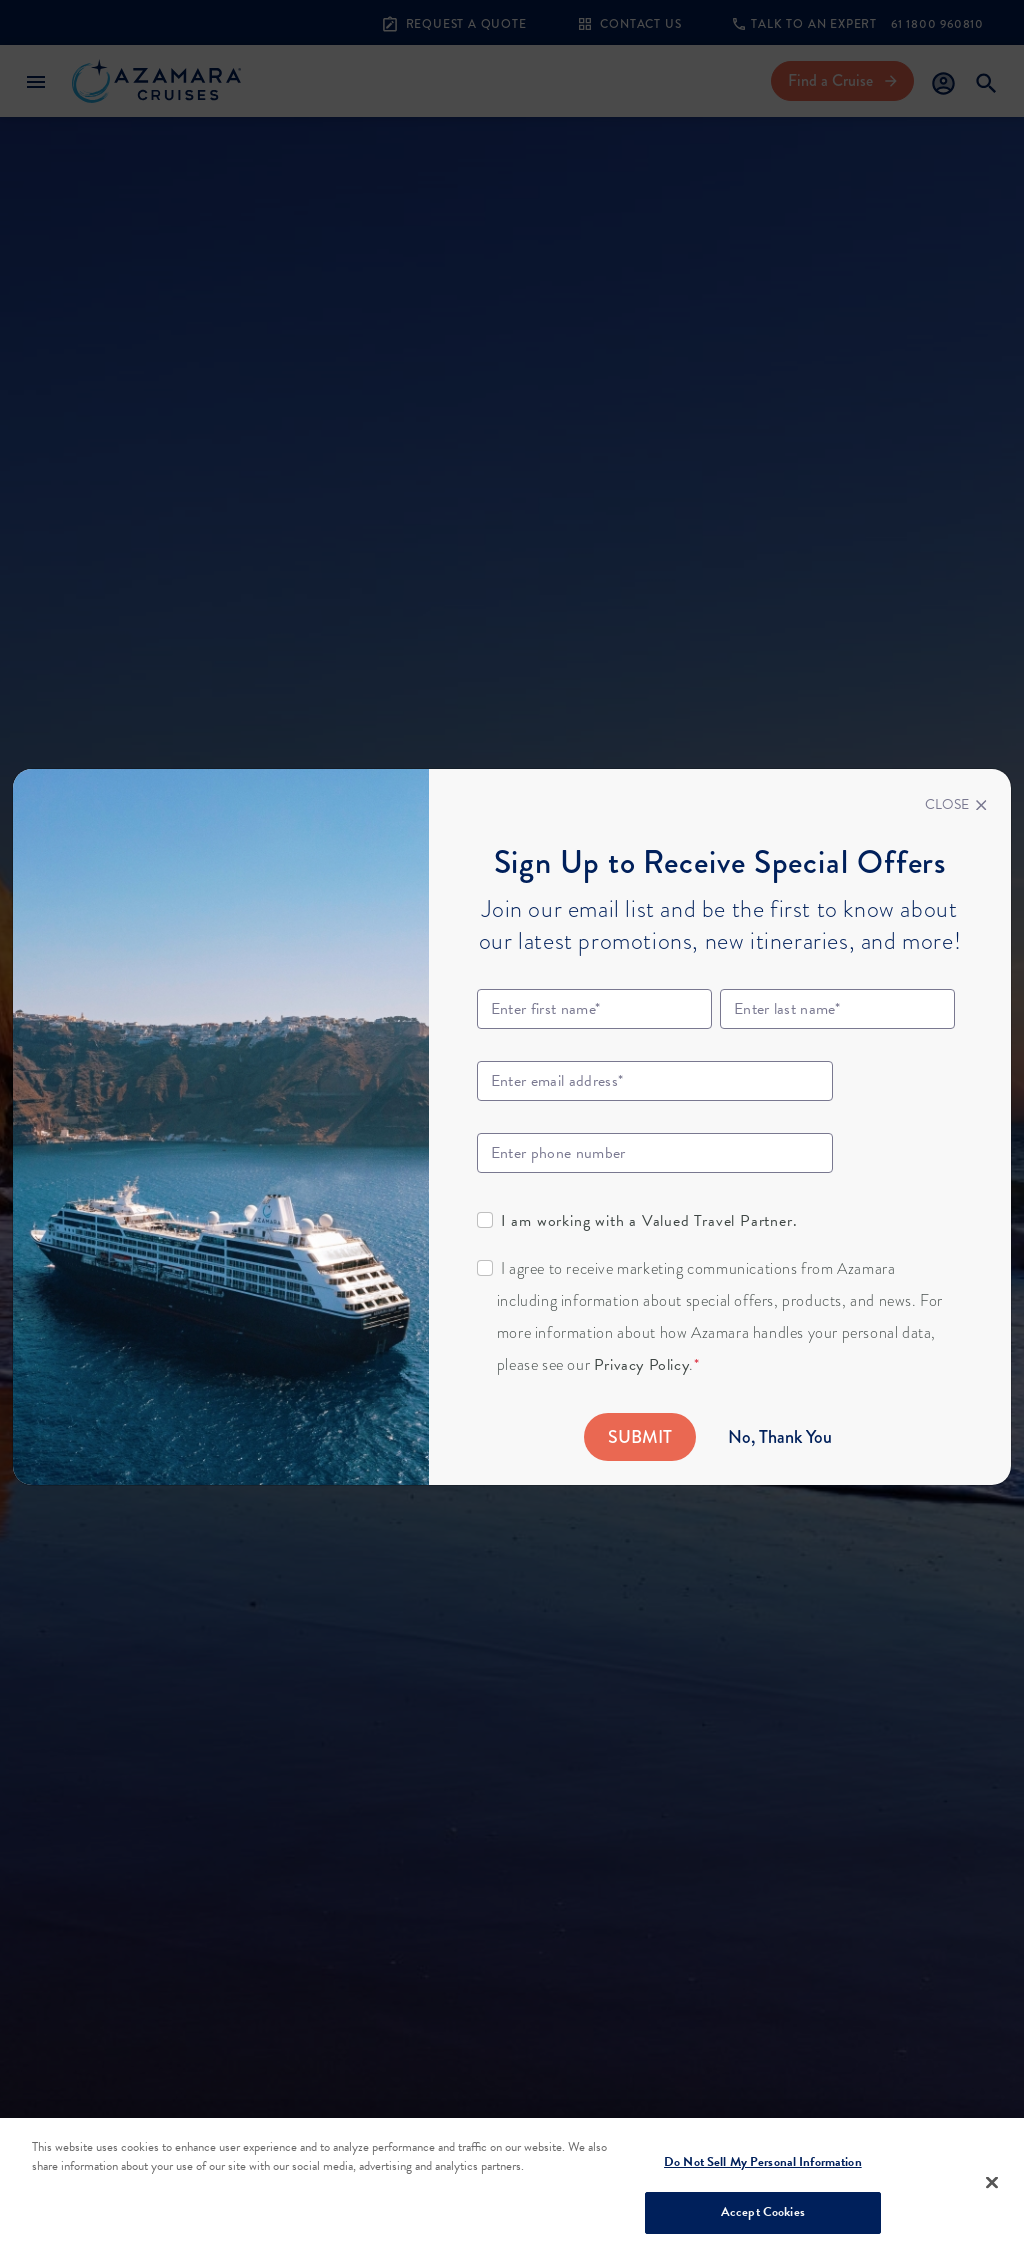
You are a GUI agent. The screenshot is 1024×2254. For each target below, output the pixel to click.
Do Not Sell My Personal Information (763, 2162)
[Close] (956, 805)
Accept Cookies (763, 2212)
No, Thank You (780, 1437)
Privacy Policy (641, 1365)
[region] (512, 2186)
